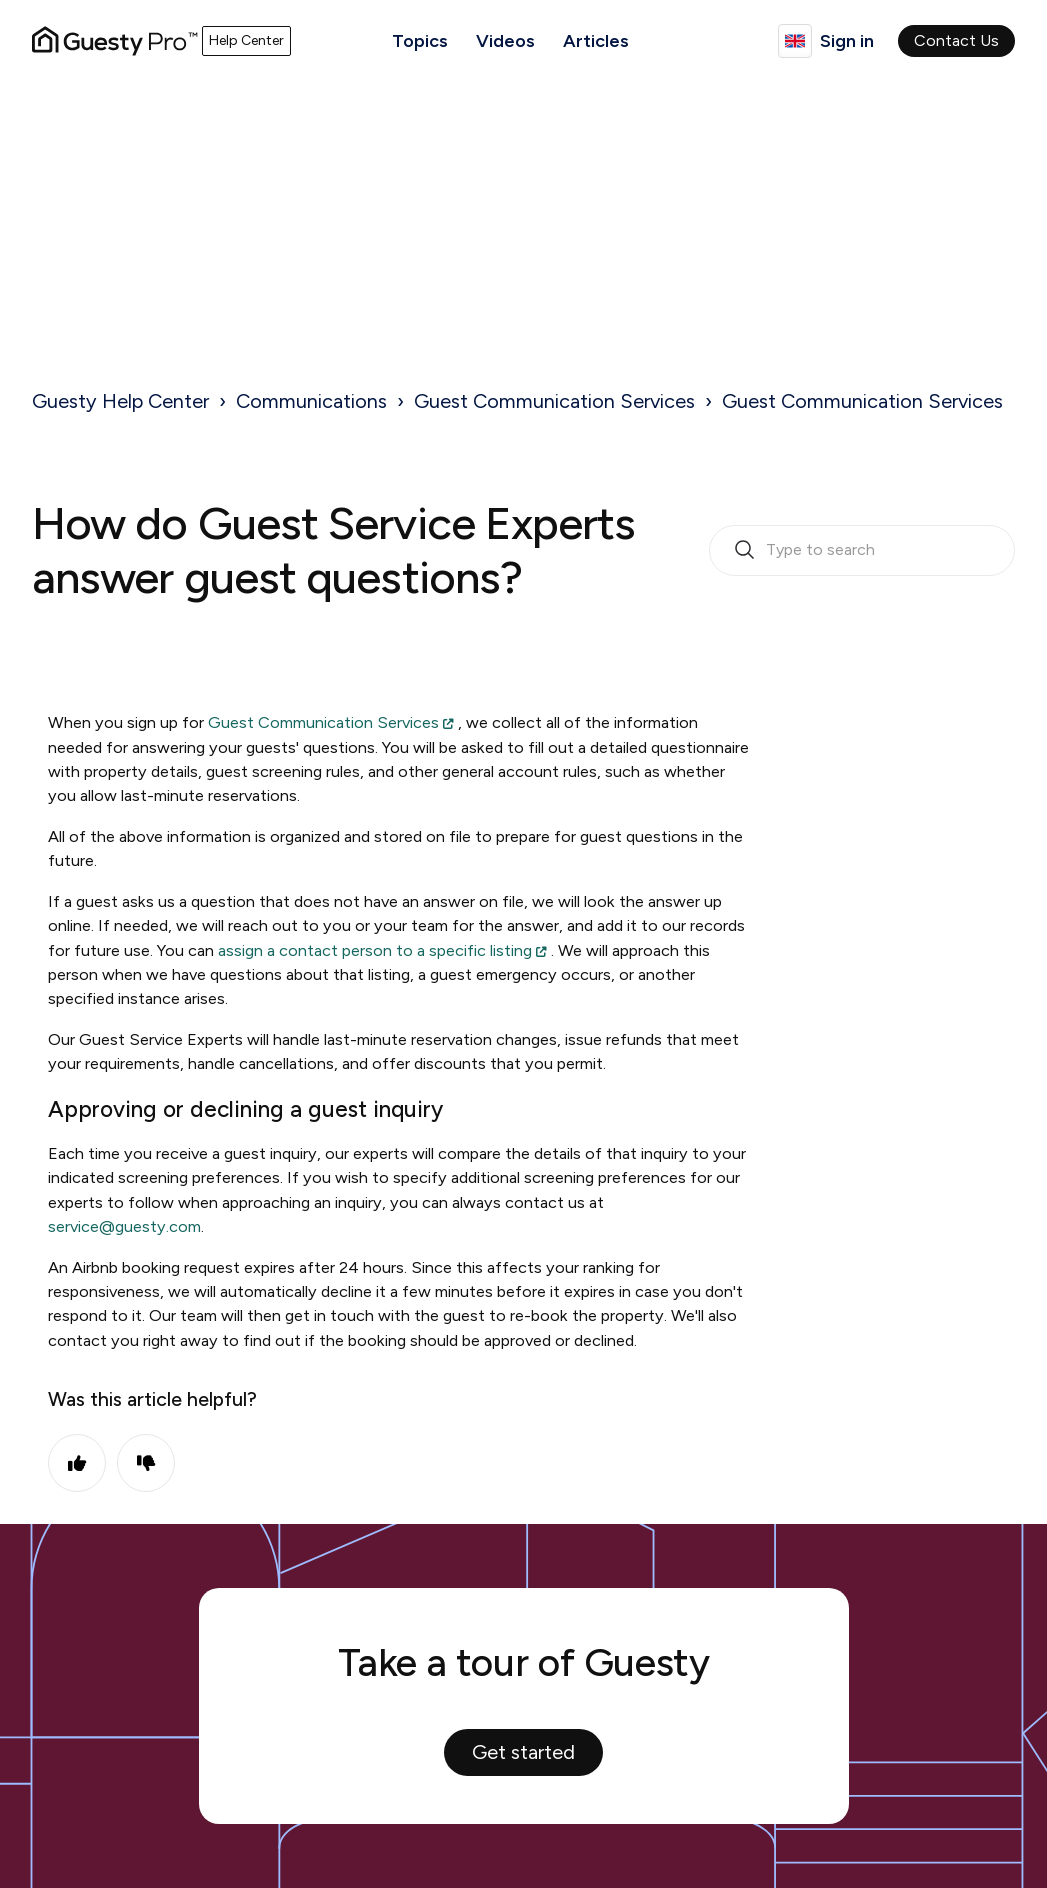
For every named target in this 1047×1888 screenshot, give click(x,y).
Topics (420, 41)
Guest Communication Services (554, 401)
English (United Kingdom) (795, 41)
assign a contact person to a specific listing (375, 950)
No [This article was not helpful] (146, 1463)
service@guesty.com (124, 1226)
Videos (505, 41)
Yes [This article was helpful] (77, 1463)
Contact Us (956, 40)
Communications (311, 401)
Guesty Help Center (120, 401)
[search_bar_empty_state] (862, 551)
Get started (523, 1752)
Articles (596, 41)
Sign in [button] (847, 41)
